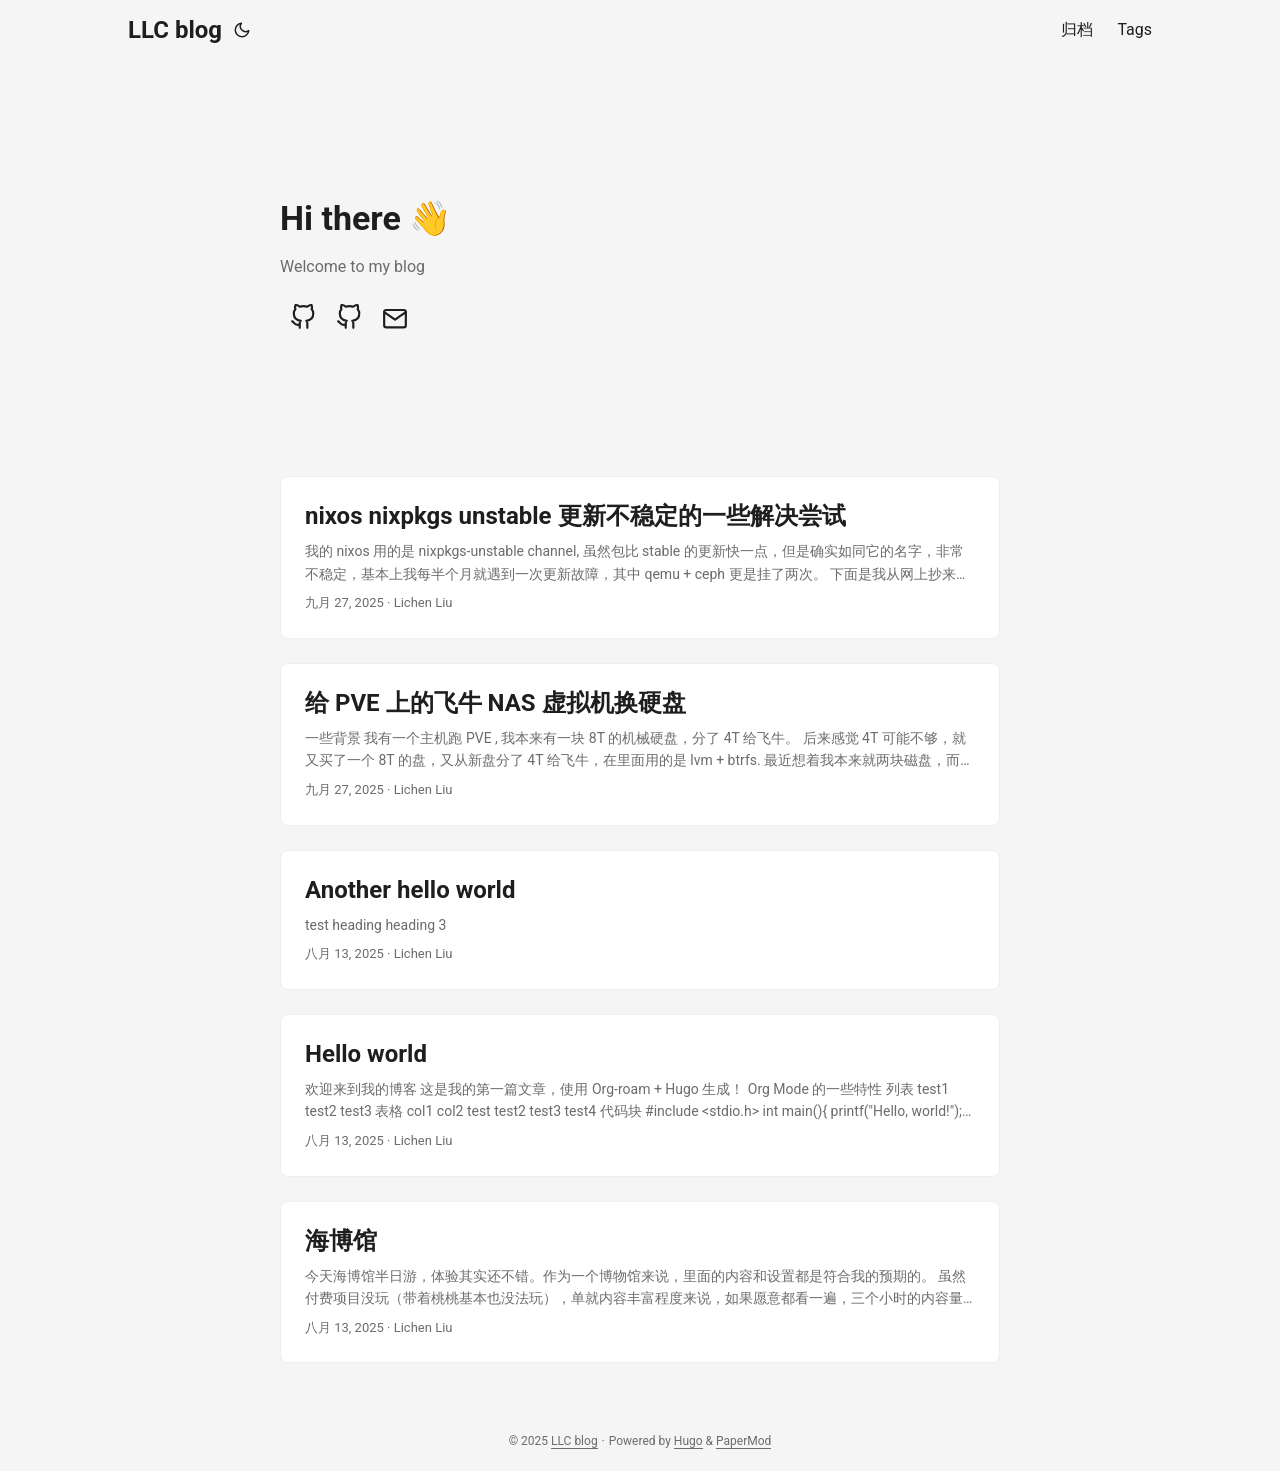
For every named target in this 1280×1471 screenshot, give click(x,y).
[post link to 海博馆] (640, 1282)
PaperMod (743, 1441)
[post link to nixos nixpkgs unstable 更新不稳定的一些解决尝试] (640, 557)
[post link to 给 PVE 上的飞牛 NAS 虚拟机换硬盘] (640, 744)
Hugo (688, 1441)
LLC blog (175, 30)
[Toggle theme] (242, 30)
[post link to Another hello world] (640, 920)
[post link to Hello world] (640, 1095)
